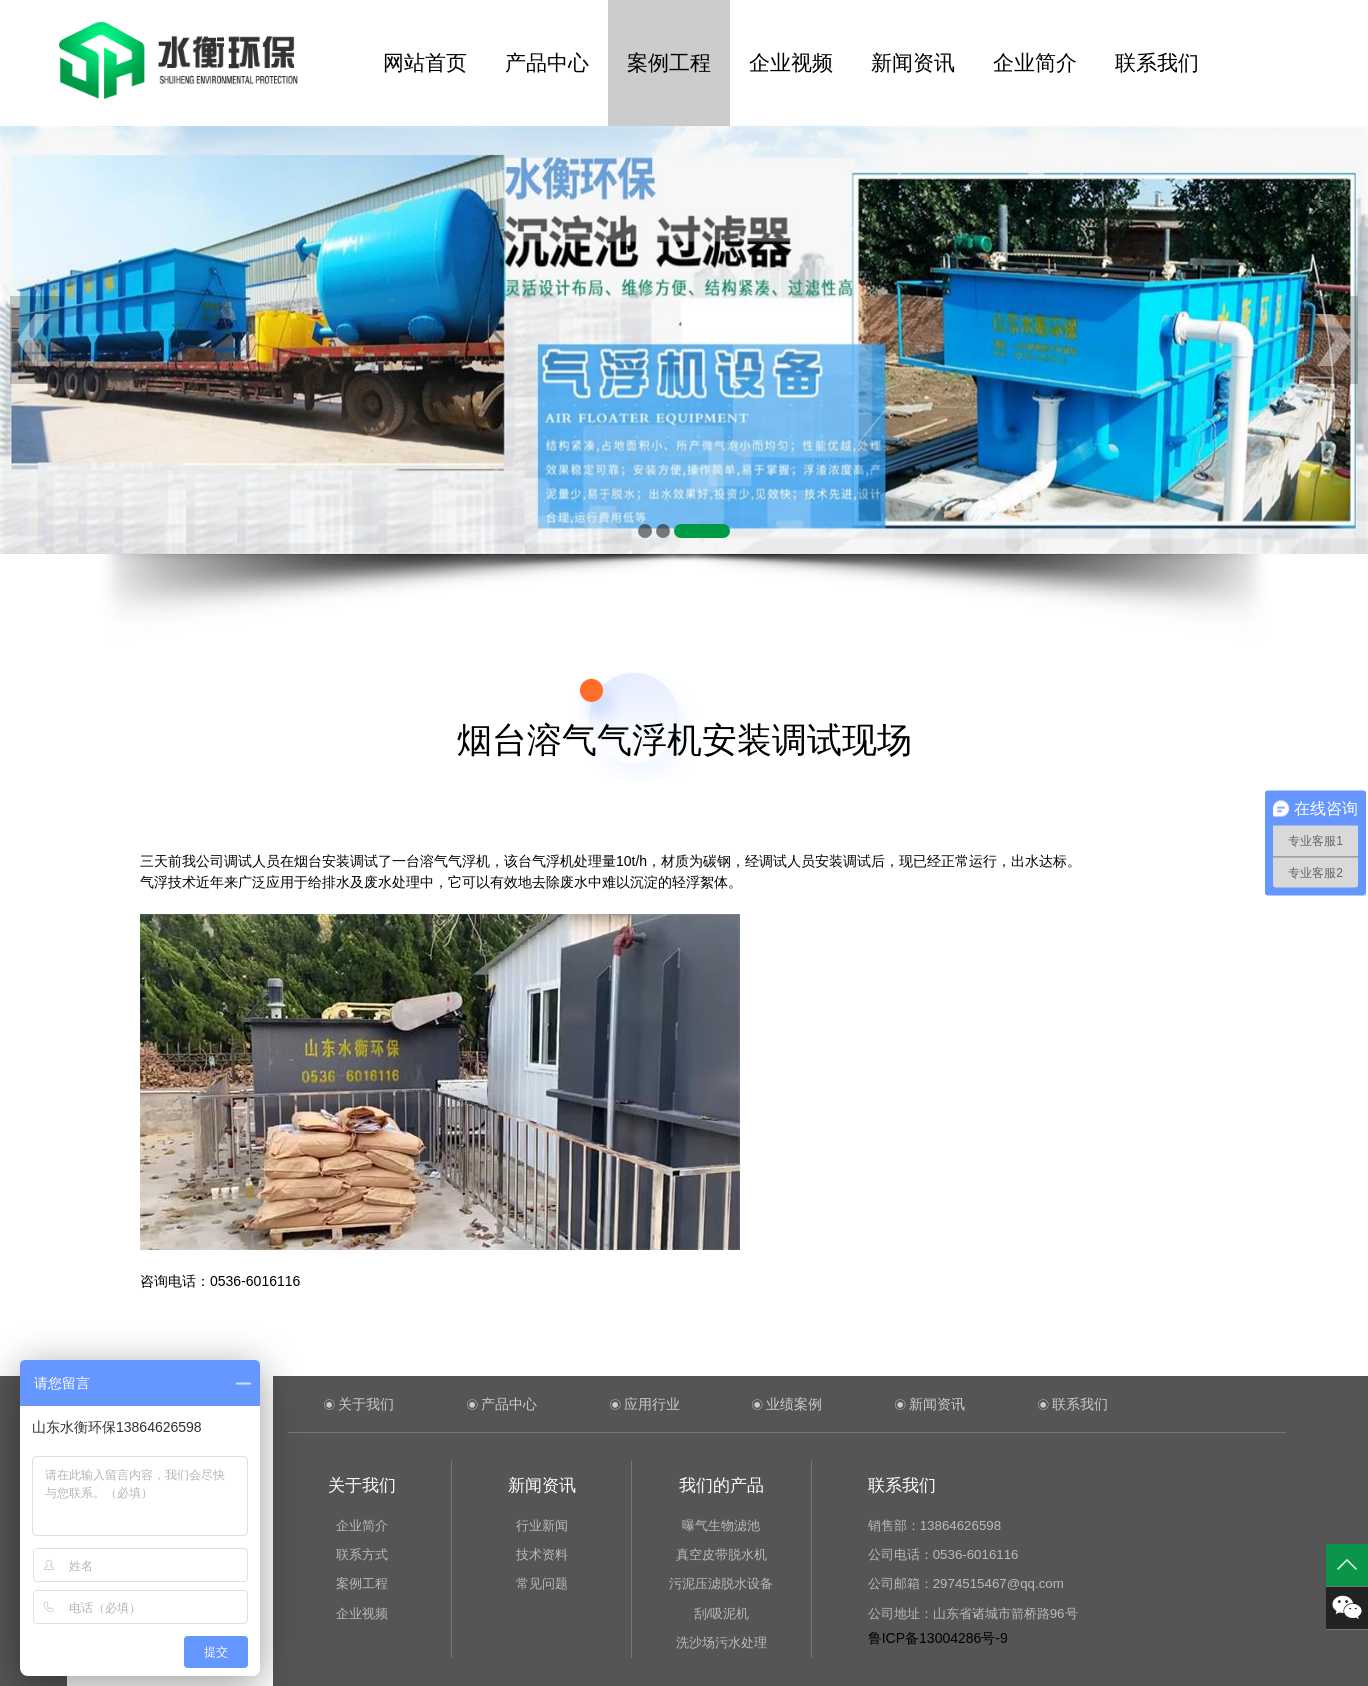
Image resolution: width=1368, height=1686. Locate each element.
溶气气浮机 (455, 861)
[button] (645, 531)
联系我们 (1157, 62)
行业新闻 (542, 1525)
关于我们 (366, 1404)
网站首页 (425, 62)
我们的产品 (721, 1485)
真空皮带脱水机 (721, 1554)
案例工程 (669, 62)
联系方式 (362, 1554)
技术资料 (542, 1554)
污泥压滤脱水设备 (721, 1583)
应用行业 (652, 1404)
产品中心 (547, 62)
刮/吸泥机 (722, 1613)
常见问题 (542, 1583)
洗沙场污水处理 (721, 1642)
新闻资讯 (913, 62)
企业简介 (1035, 62)
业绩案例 (794, 1404)
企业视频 (791, 62)
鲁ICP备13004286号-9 (938, 1638)
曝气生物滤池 (721, 1525)
